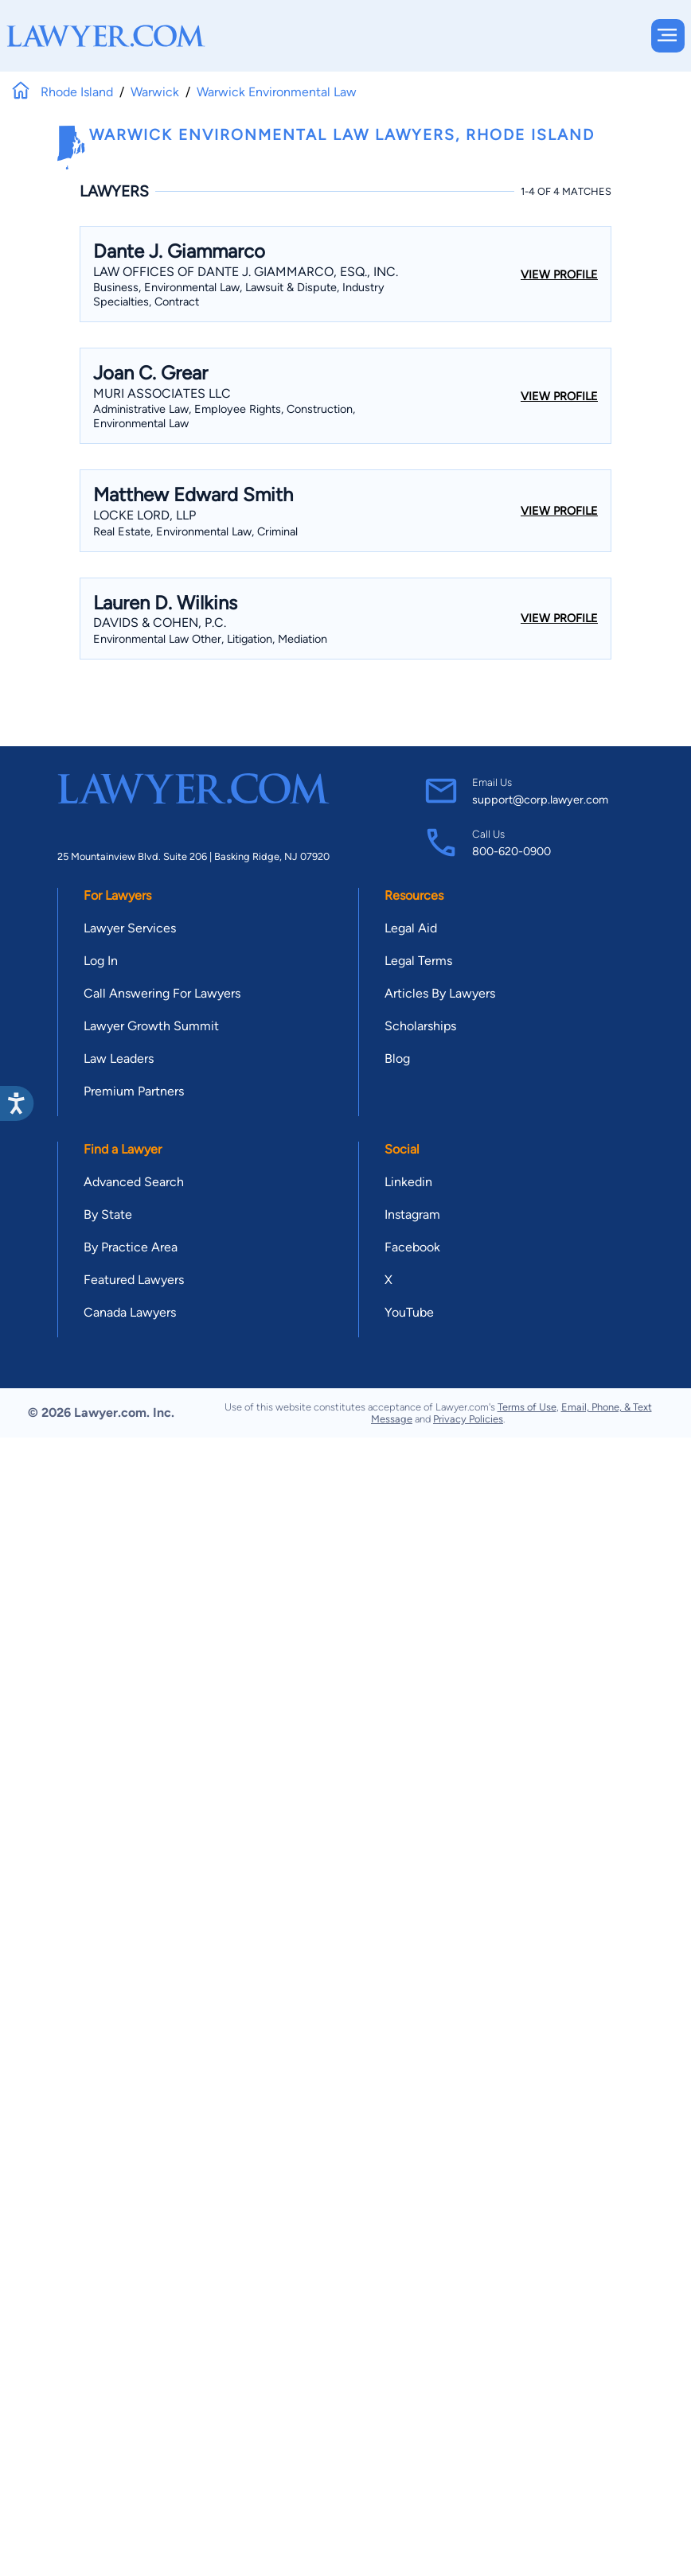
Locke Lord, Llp (144, 515)
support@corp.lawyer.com (540, 799)
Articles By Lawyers (440, 993)
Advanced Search (134, 1181)
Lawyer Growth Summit (151, 1025)
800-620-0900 (511, 851)
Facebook (412, 1247)
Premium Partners (134, 1091)
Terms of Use (527, 1407)
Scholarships (420, 1025)
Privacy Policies (468, 1419)
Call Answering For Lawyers (162, 993)
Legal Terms (418, 960)
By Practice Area (131, 1247)
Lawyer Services (130, 928)
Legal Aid (411, 928)
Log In (101, 960)
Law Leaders (119, 1058)
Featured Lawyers (134, 1279)
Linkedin (408, 1181)
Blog (397, 1058)
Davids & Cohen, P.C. (159, 622)
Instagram (412, 1214)
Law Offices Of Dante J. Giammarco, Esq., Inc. (245, 271)
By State (108, 1214)
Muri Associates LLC (162, 393)
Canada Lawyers (130, 1312)
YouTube (409, 1312)
